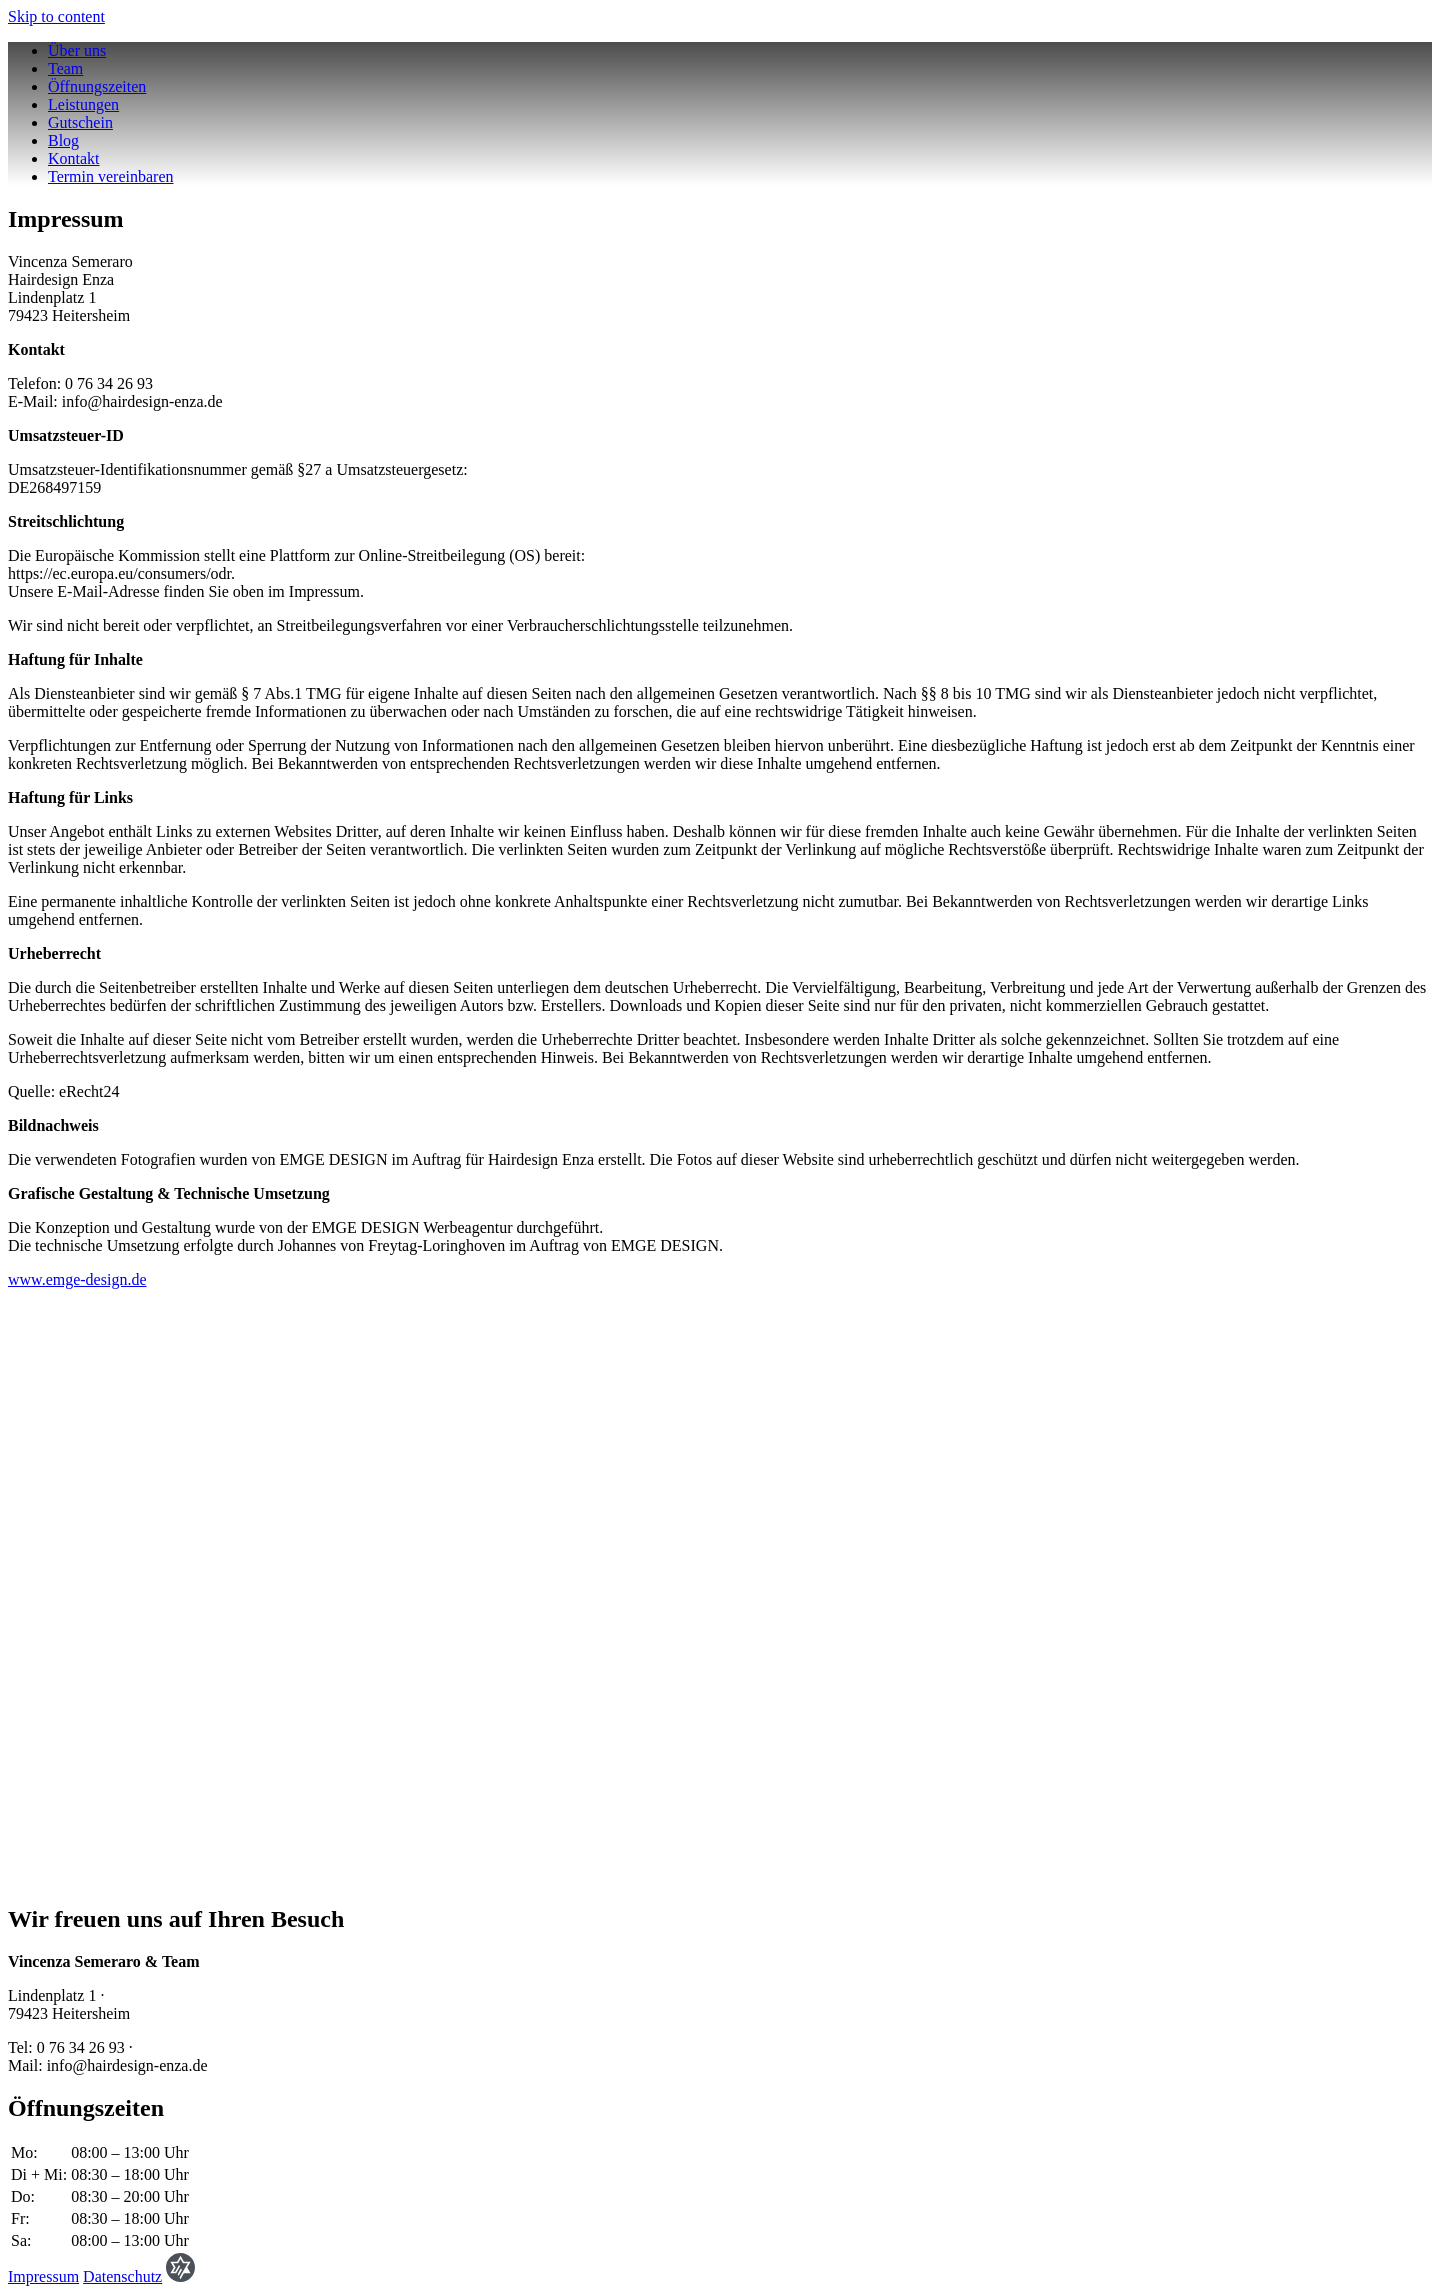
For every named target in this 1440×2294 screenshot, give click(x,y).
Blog (63, 140)
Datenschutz (122, 2276)
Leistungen (83, 104)
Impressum (43, 2276)
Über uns (77, 50)
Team (65, 68)
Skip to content (56, 16)
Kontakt (74, 158)
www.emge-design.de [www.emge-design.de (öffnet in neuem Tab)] (77, 1279)
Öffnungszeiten (97, 86)
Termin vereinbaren (110, 176)
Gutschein (80, 122)
